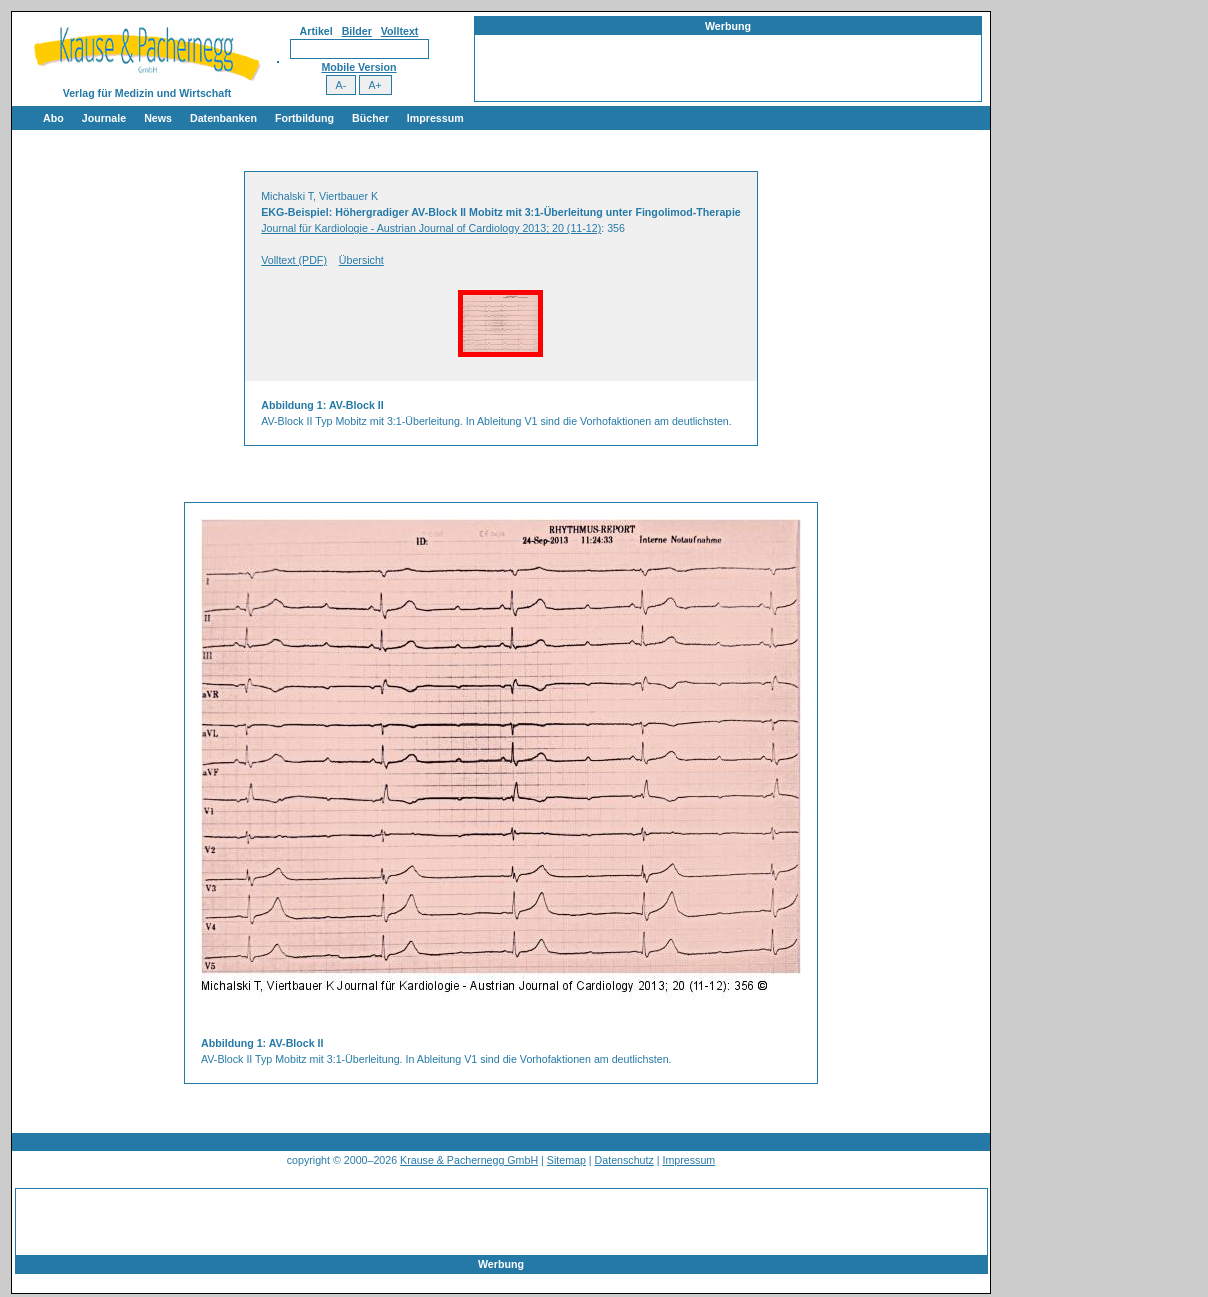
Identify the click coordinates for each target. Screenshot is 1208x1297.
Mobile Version (358, 67)
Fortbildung (304, 118)
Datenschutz (624, 1160)
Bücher (370, 118)
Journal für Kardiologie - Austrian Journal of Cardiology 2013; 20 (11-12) (431, 228)
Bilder (357, 31)
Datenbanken (223, 118)
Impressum (435, 118)
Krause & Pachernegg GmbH (469, 1160)
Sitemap (566, 1160)
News (158, 118)
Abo (53, 118)
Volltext (400, 31)
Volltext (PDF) (294, 260)
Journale (104, 118)
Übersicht (361, 260)
